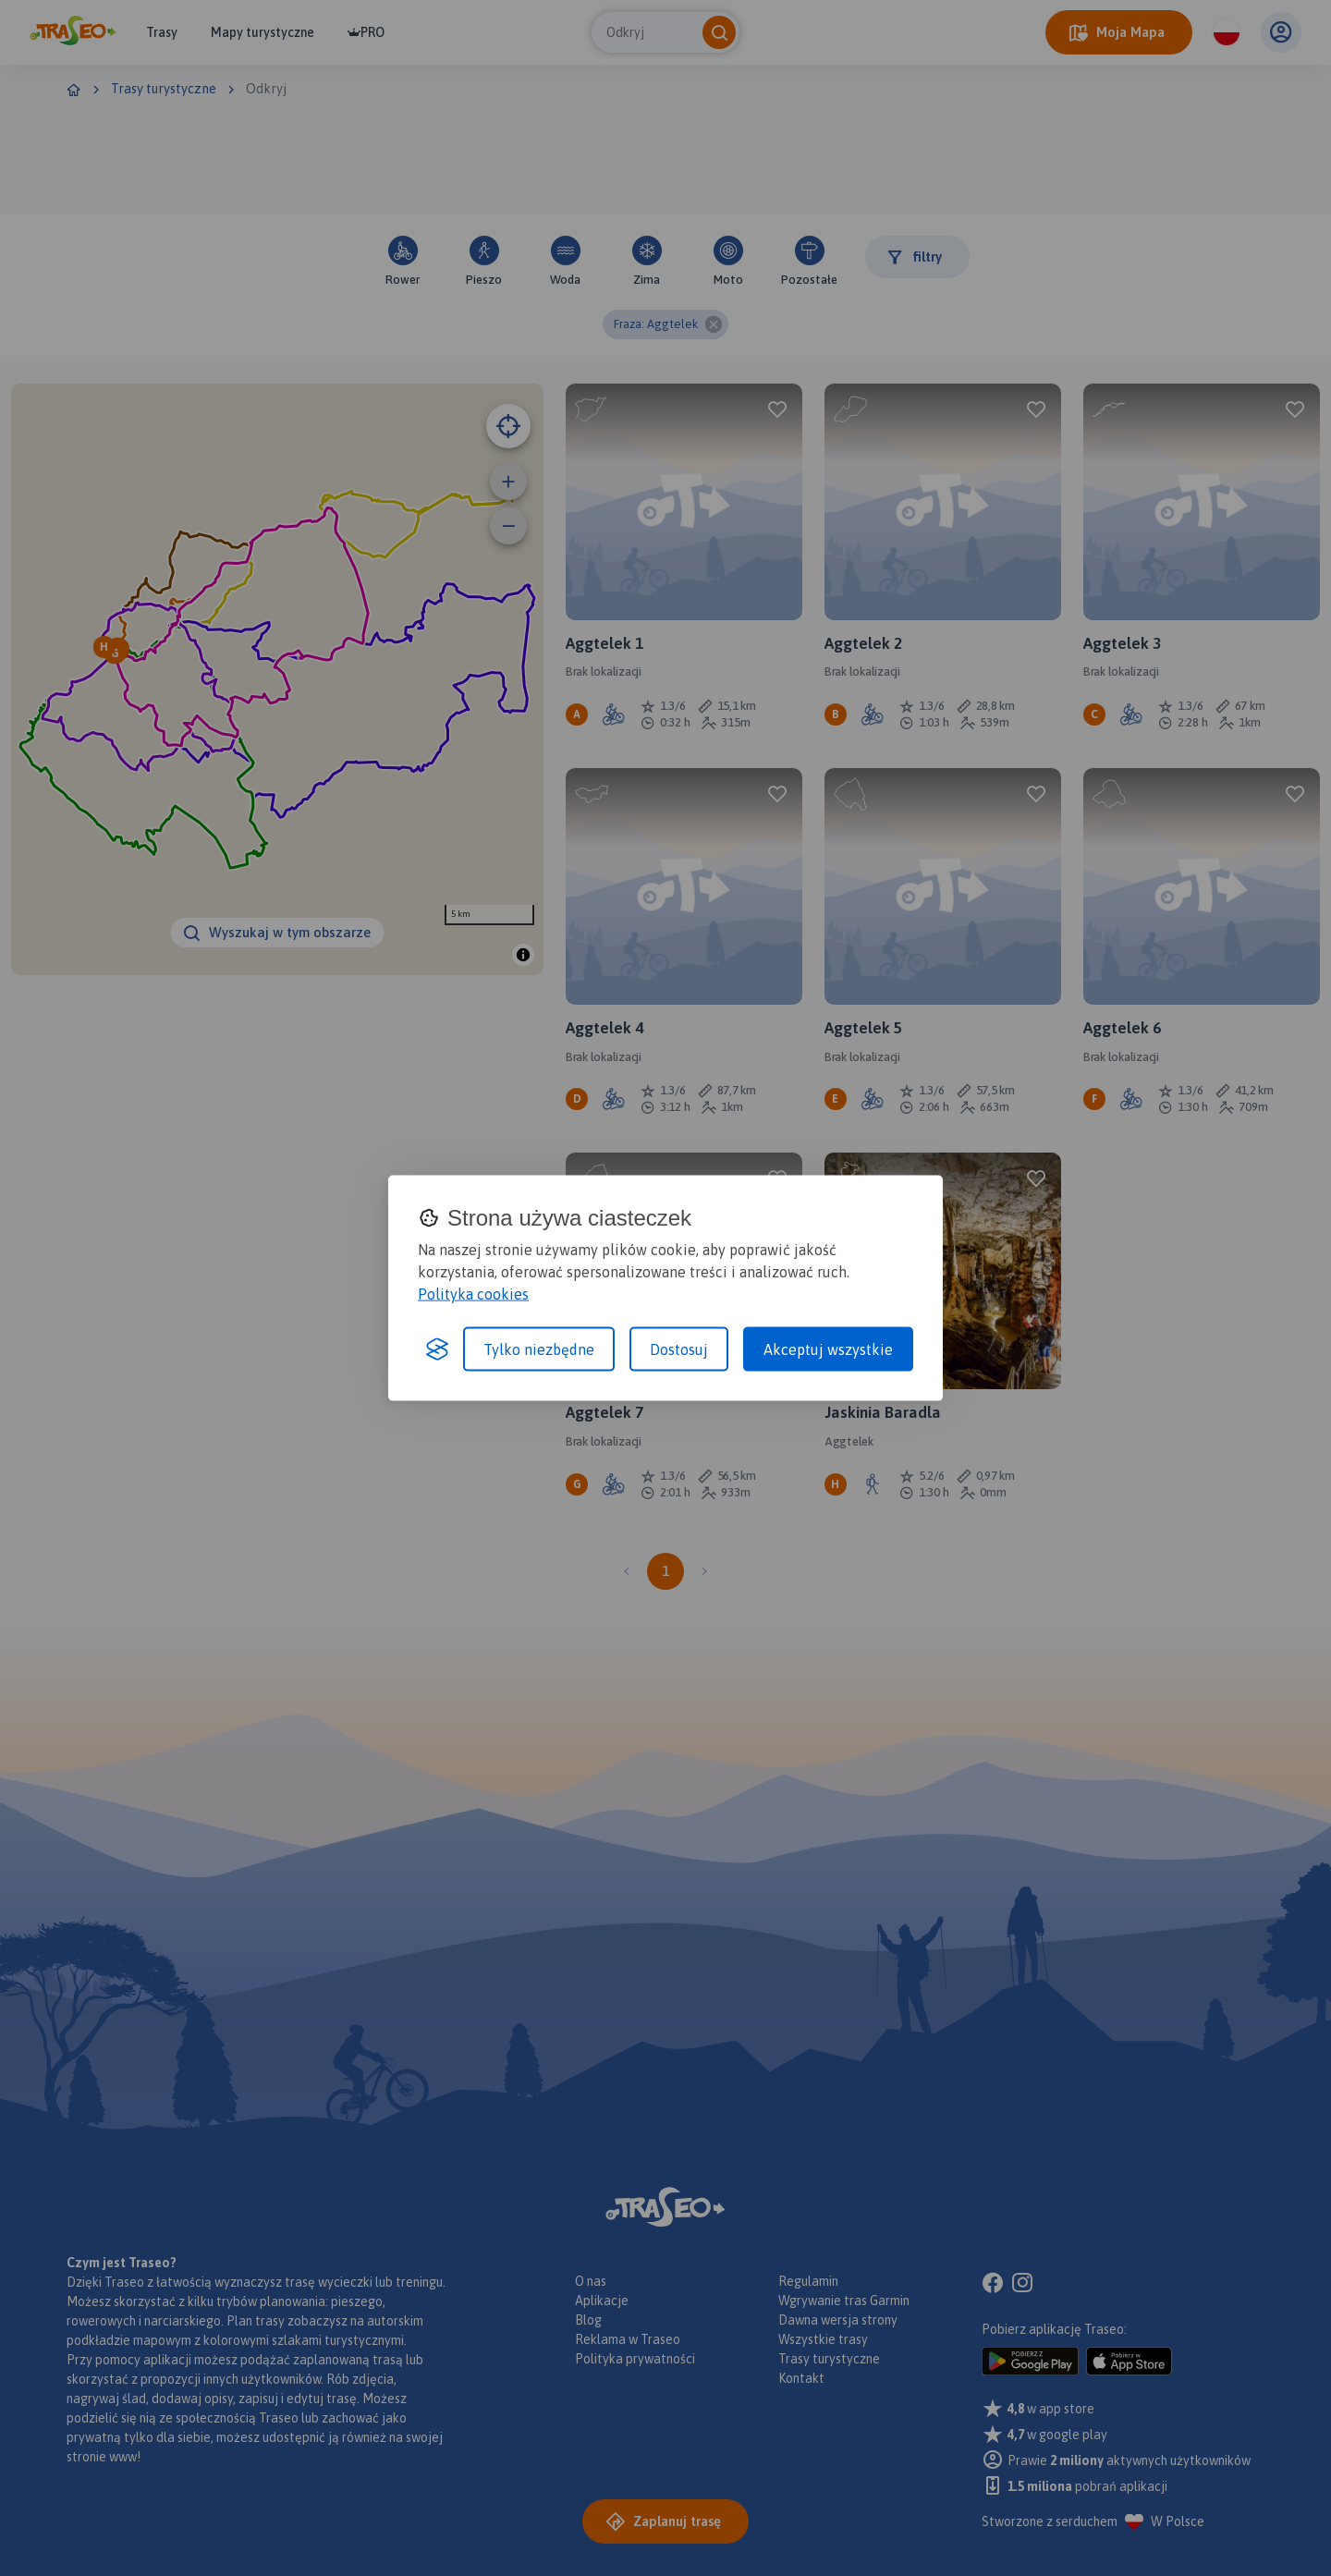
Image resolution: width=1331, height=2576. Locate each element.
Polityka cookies (473, 1294)
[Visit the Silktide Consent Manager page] (437, 1349)
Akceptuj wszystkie (828, 1349)
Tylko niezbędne (538, 1349)
